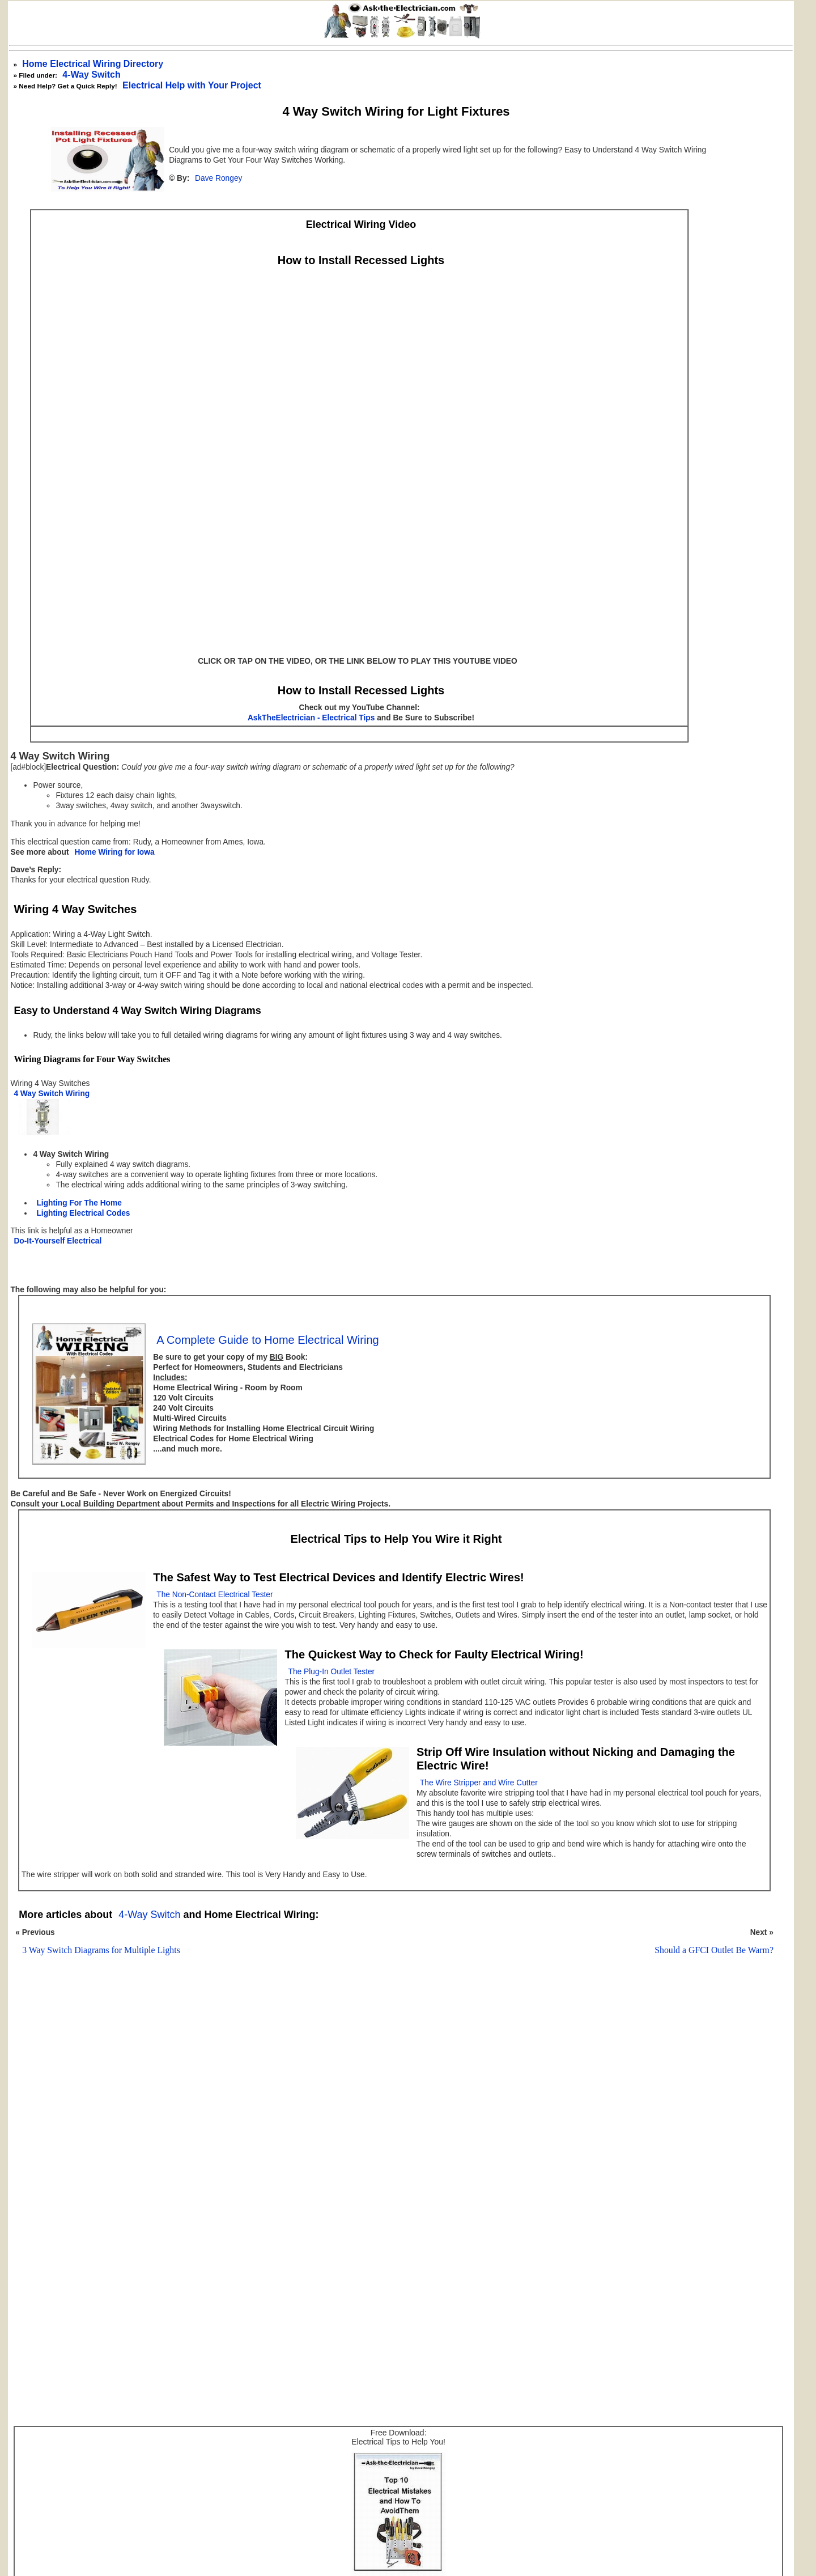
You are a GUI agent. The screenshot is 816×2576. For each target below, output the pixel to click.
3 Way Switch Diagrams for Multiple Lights (101, 1950)
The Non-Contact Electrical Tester (214, 1594)
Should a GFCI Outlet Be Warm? (714, 1950)
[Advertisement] (390, 2111)
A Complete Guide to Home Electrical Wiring (267, 1340)
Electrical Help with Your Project (191, 85)
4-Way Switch (91, 74)
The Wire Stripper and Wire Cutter (479, 1783)
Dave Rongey (218, 178)
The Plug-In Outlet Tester (331, 1671)
